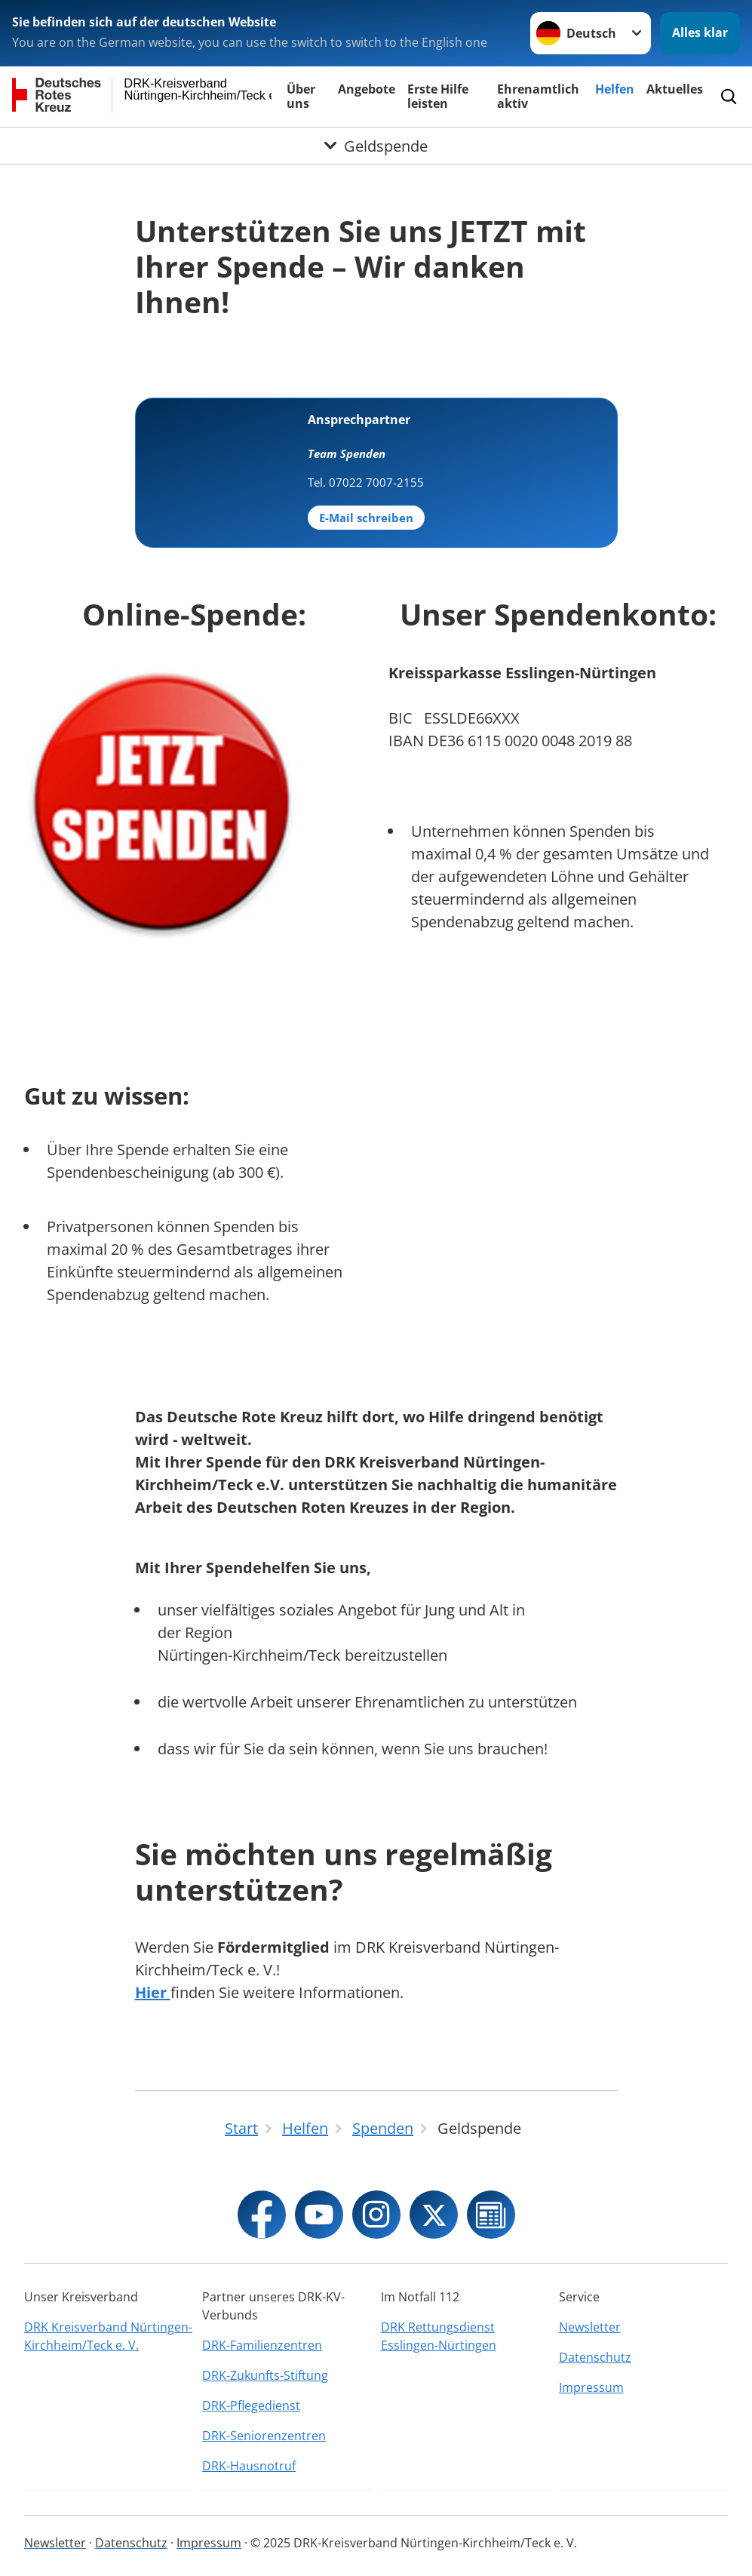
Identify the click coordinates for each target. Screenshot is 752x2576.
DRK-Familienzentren (262, 2345)
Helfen (614, 89)
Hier (152, 1992)
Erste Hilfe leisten (437, 96)
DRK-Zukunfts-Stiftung (265, 2375)
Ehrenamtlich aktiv (538, 96)
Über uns (301, 96)
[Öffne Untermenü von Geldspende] (376, 146)
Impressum (591, 2387)
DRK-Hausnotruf (249, 2466)
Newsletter (590, 2327)
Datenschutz (595, 2357)
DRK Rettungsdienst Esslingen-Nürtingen (438, 2336)
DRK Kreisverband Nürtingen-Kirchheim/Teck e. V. (108, 2336)
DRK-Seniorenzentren (264, 2435)
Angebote (366, 89)
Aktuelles (674, 89)
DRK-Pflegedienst (251, 2405)
